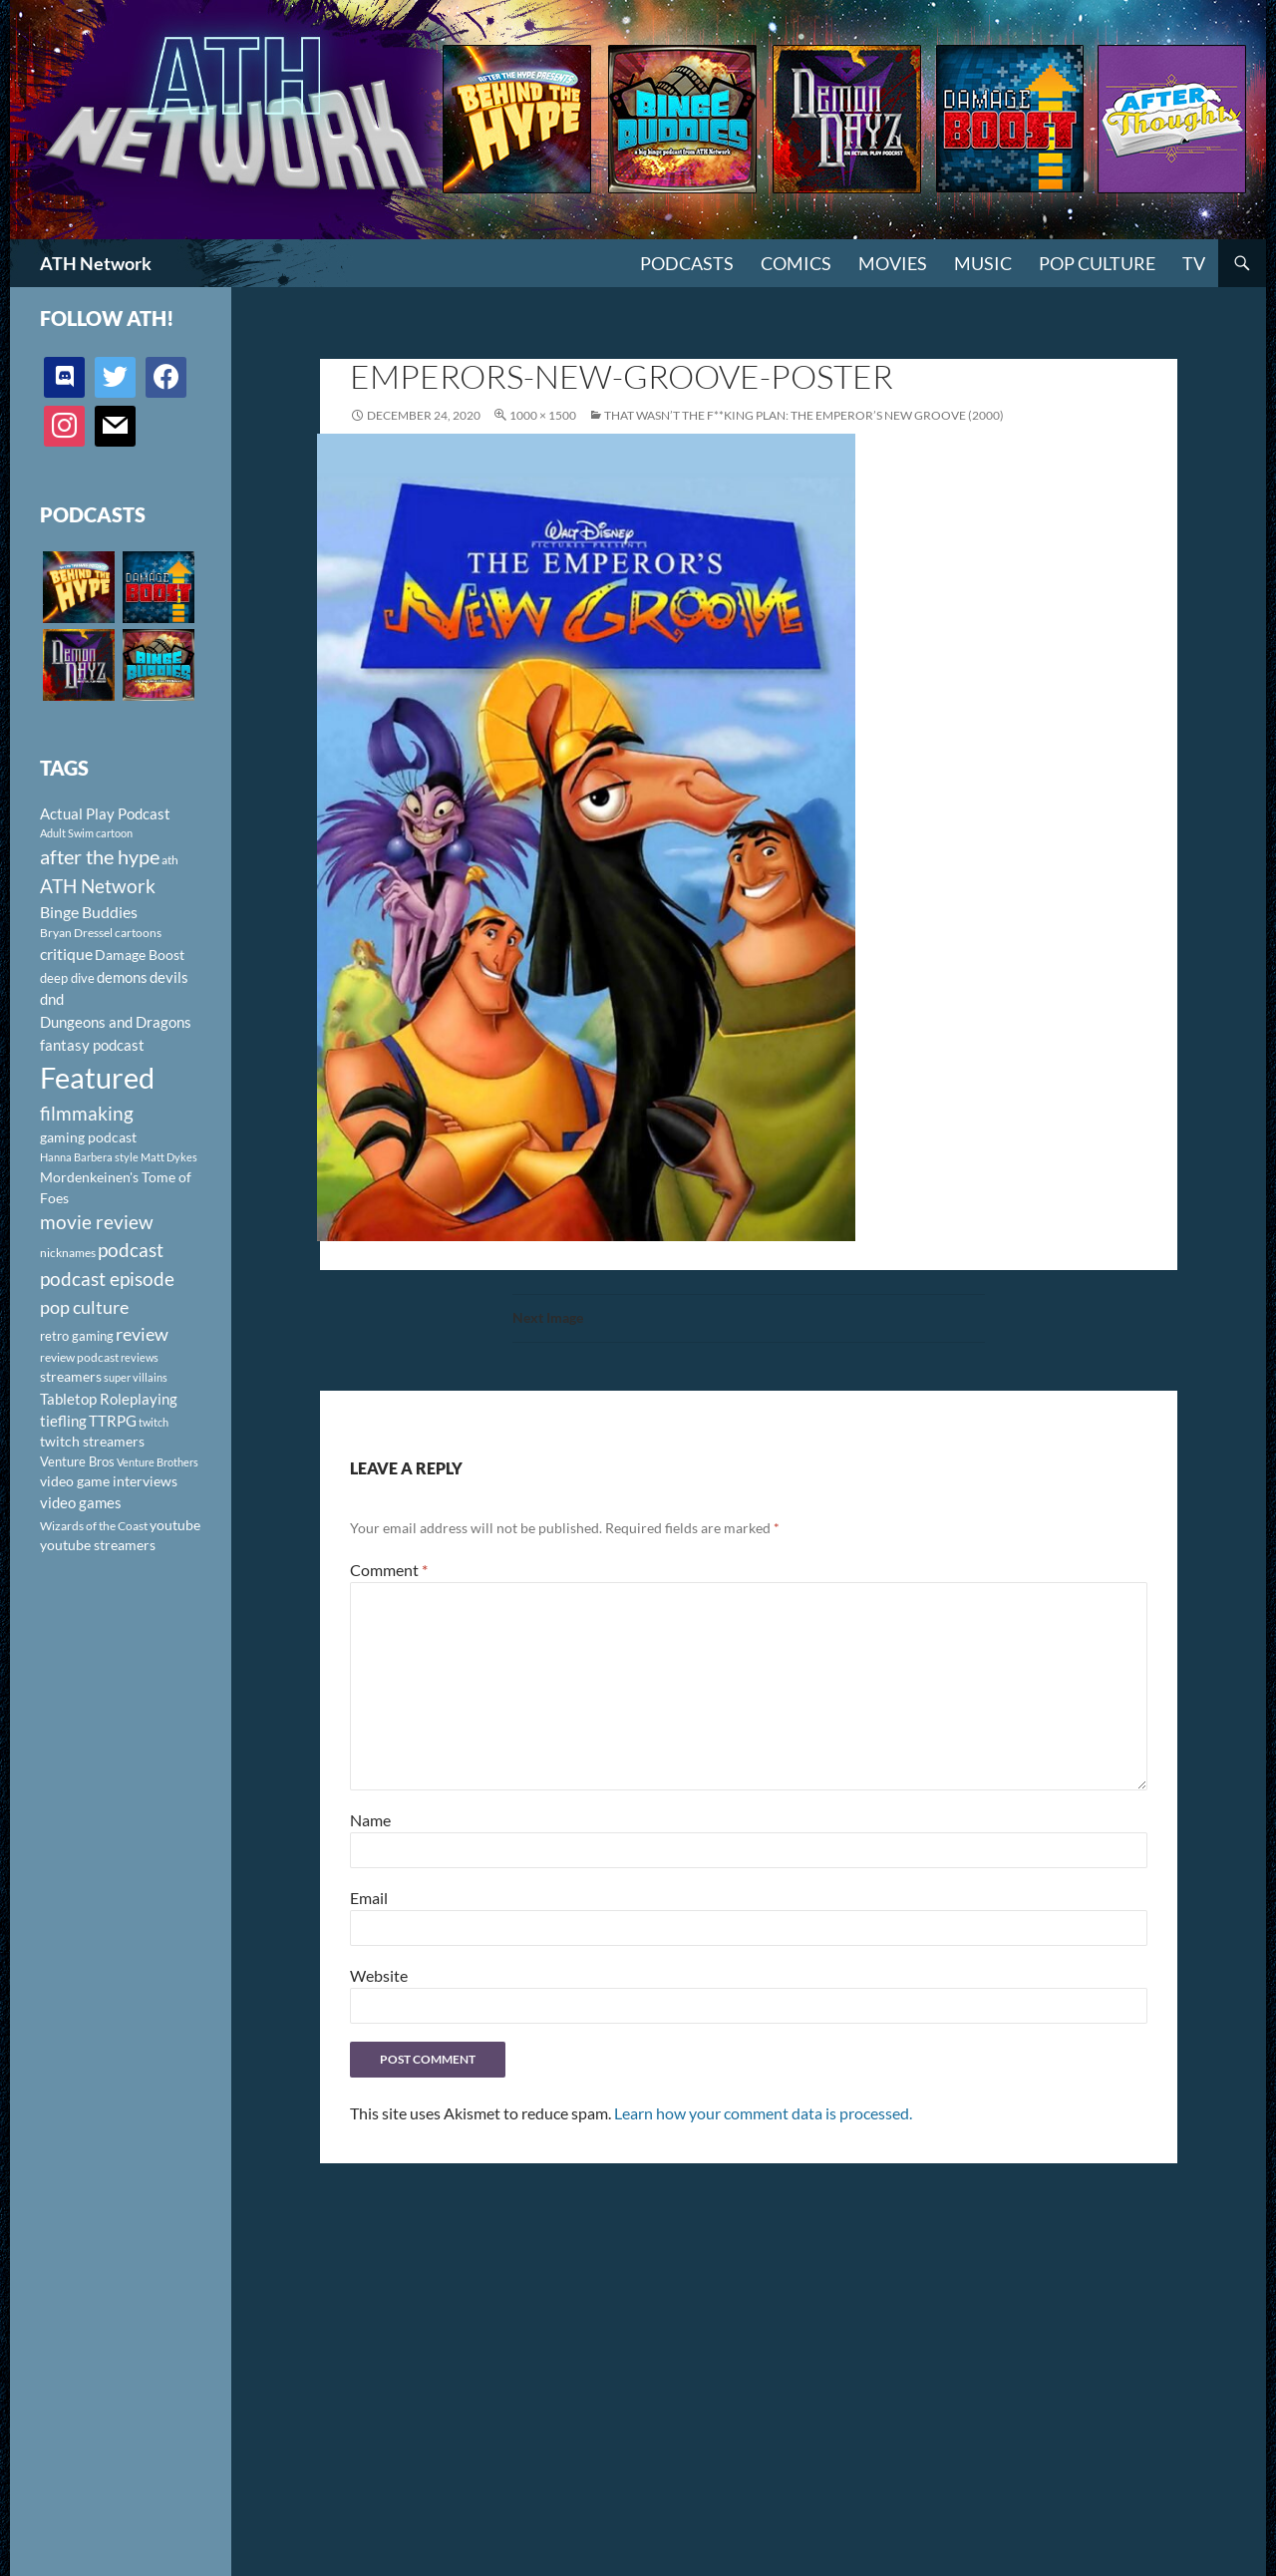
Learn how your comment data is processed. (763, 2112)
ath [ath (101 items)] (169, 859)
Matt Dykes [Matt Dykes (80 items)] (169, 1156)
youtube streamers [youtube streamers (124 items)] (98, 1544)
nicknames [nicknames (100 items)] (68, 1252)
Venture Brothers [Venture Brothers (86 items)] (157, 1461)
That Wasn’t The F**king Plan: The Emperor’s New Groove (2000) (804, 415)
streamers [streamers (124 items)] (71, 1376)
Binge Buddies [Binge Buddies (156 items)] (89, 912)
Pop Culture (1097, 263)
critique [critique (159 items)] (66, 954)
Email (369, 1897)
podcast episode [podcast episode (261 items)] (107, 1278)
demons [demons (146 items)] (122, 977)
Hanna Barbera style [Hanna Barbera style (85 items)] (89, 1156)
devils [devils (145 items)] (169, 977)
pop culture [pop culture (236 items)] (84, 1307)
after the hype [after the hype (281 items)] (100, 856)
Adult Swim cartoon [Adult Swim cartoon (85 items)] (86, 832)
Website (379, 1975)
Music (983, 263)
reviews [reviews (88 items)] (140, 1357)
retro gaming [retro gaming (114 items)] (77, 1336)
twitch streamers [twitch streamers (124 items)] (92, 1441)
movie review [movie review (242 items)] (97, 1222)
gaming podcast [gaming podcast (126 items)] (88, 1136)
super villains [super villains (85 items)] (135, 1377)
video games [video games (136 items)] (81, 1502)
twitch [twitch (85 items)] (153, 1422)
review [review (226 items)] (142, 1334)
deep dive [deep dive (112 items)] (67, 978)
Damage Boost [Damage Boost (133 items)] (139, 954)
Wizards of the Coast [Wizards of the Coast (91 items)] (94, 1525)
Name (370, 1819)
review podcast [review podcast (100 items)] (79, 1357)
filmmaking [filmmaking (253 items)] (87, 1113)
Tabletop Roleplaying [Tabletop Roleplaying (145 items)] (108, 1399)
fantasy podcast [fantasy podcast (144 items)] (92, 1045)
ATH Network (96, 263)
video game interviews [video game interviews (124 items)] (108, 1480)
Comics (796, 263)
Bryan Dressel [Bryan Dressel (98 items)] (76, 932)
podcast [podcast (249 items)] (130, 1249)
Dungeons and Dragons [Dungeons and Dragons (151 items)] (115, 1022)
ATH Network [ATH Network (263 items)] (98, 885)
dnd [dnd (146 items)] (52, 999)
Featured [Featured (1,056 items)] (97, 1077)
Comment (389, 1569)
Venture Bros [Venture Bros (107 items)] (77, 1461)
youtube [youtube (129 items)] (175, 1524)
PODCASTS (687, 263)
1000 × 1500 (542, 415)
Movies (892, 263)
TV (1193, 263)
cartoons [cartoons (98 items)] (138, 932)
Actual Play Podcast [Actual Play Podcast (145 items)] (105, 813)
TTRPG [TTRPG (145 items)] (113, 1421)
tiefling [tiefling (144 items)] (63, 1421)
